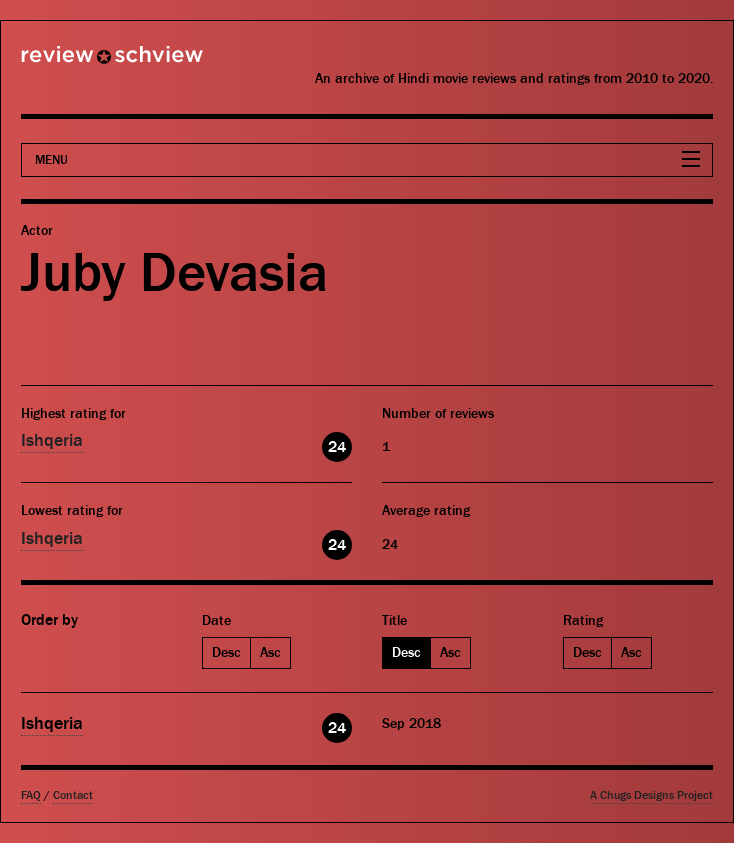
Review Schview (78, 63)
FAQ (31, 795)
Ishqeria (52, 440)
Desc (226, 653)
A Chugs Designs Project (651, 795)
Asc (270, 653)
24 (337, 447)
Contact (73, 795)
